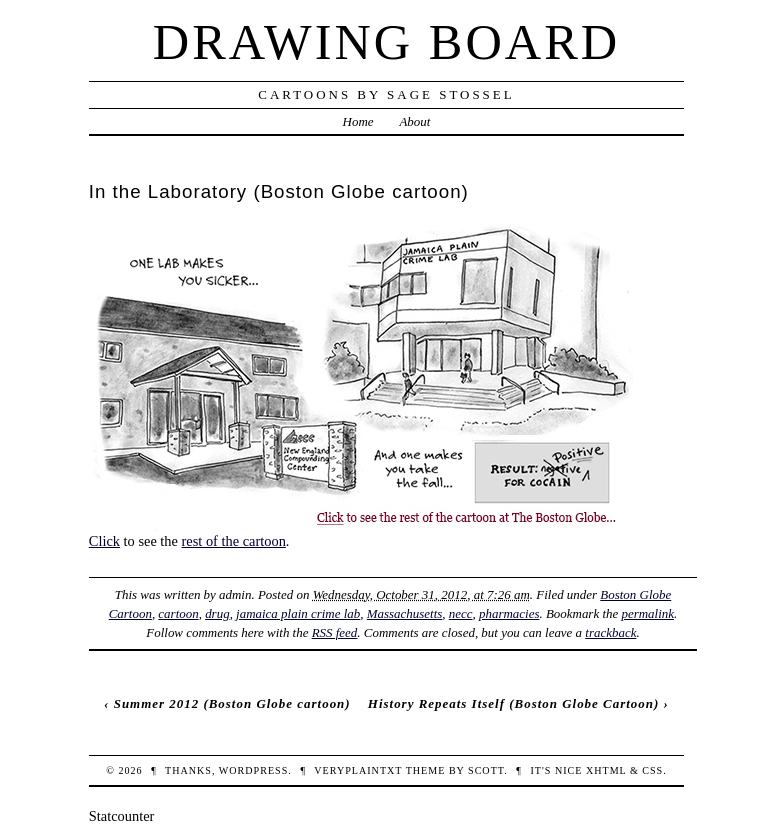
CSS (652, 770)
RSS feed (335, 632)
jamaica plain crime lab (298, 613)
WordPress (253, 770)
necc (461, 613)
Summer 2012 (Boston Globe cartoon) (232, 703)
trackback (610, 632)
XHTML (606, 770)
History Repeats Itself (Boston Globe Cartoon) (513, 703)
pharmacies (509, 613)
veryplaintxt (358, 770)
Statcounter (122, 816)
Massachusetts (405, 613)
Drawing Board (386, 42)
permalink (647, 613)
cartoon (178, 613)
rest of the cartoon (234, 541)
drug (217, 613)
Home (358, 121)
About (414, 121)
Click (104, 541)
